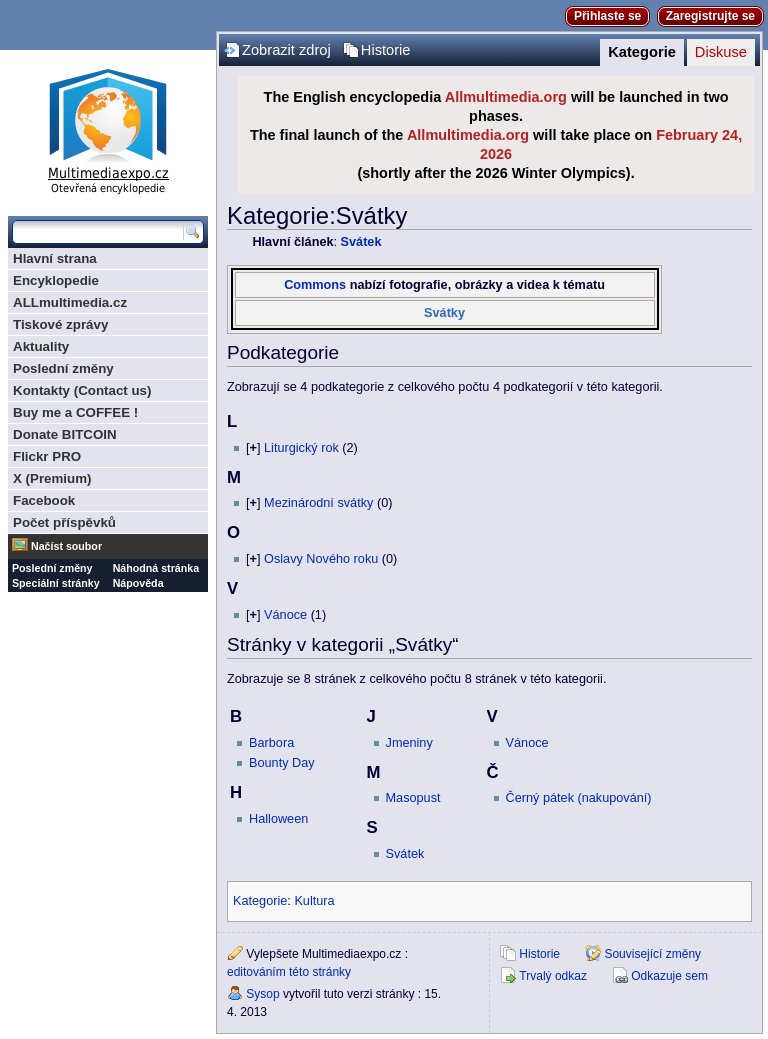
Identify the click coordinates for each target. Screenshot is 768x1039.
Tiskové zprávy (60, 324)
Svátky (444, 313)
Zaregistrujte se (710, 16)
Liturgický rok (301, 448)
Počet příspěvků (64, 522)
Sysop (262, 994)
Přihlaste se (607, 16)
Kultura (314, 901)
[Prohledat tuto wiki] (98, 232)
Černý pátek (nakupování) (579, 798)
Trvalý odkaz (553, 976)
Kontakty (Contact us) (82, 390)
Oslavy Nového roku (321, 559)
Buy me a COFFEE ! (75, 412)
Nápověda (138, 583)
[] (253, 448)
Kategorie (642, 52)
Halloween (278, 819)
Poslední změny (63, 368)
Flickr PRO (47, 456)
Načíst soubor (66, 546)
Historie (386, 50)
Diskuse (721, 52)
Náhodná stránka (156, 568)
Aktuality (41, 346)
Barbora (271, 743)
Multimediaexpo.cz (108, 128)
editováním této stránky (289, 972)
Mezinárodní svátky (318, 503)
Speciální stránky (56, 583)
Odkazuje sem (669, 976)
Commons (315, 285)
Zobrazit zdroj (286, 50)
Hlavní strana (55, 258)
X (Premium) (52, 478)
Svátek (361, 242)
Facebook (44, 500)
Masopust (413, 798)
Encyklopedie (56, 280)
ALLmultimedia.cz (70, 302)
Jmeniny (409, 743)
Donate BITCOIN (65, 434)
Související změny (652, 954)
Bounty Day (282, 763)
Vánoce (285, 615)
